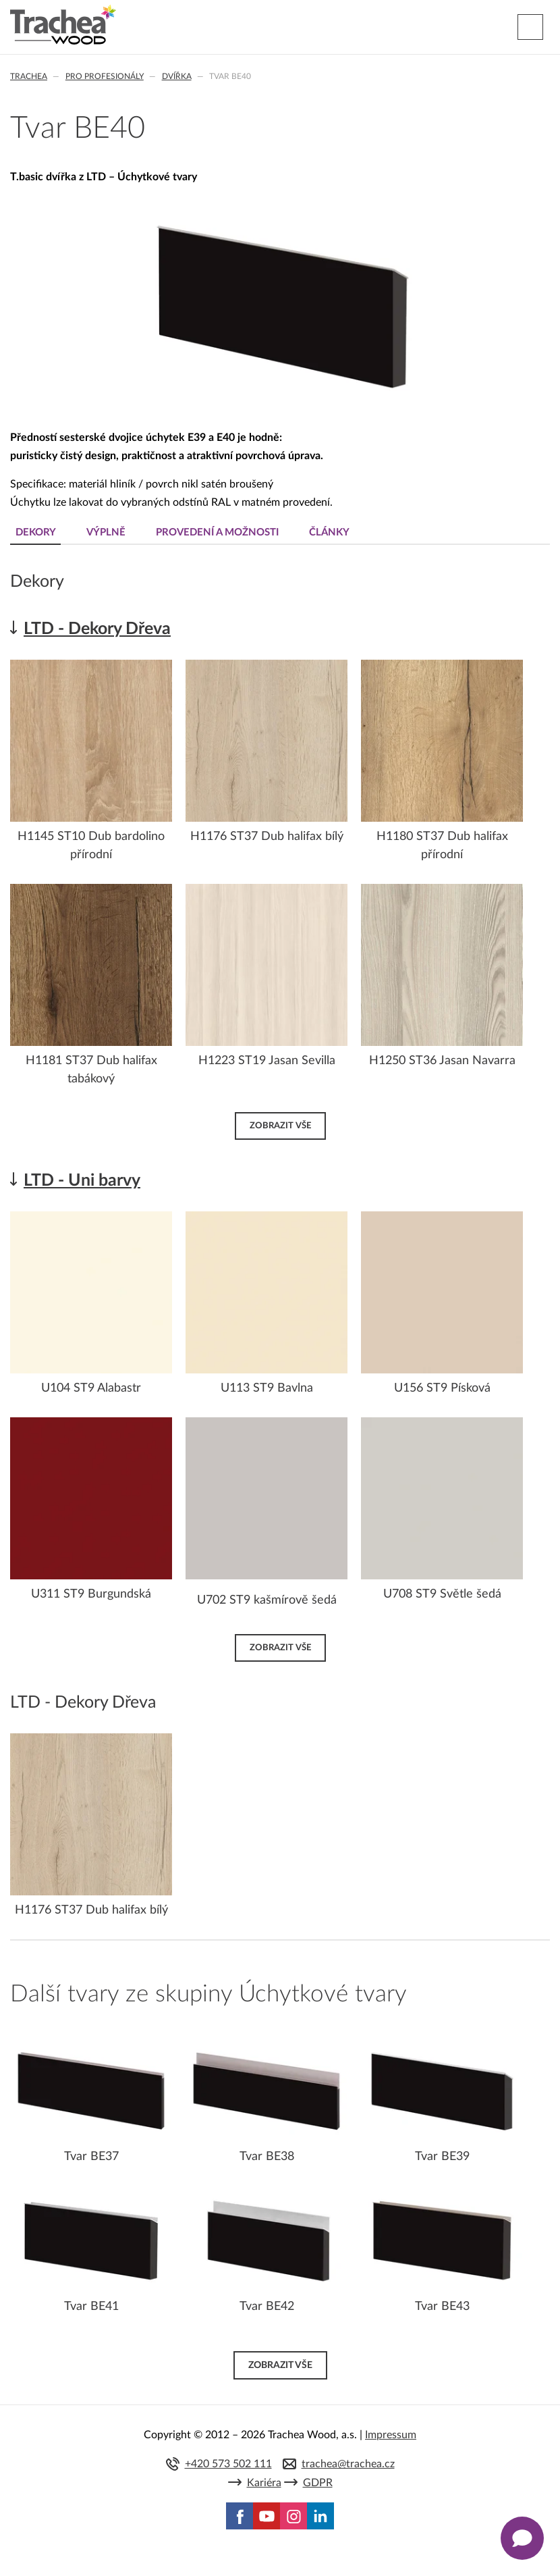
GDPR (318, 2482)
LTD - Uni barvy (82, 1180)
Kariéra (264, 2482)
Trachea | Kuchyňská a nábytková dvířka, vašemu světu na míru (63, 25)
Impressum (390, 2434)
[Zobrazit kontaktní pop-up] (522, 2538)
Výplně (105, 532)
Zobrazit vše (280, 1126)
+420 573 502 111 (228, 2464)
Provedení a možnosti (217, 532)
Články (329, 532)
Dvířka (177, 76)
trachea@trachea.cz (348, 2464)
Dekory (36, 532)
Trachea (28, 76)
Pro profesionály (104, 76)
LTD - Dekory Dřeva (97, 629)
